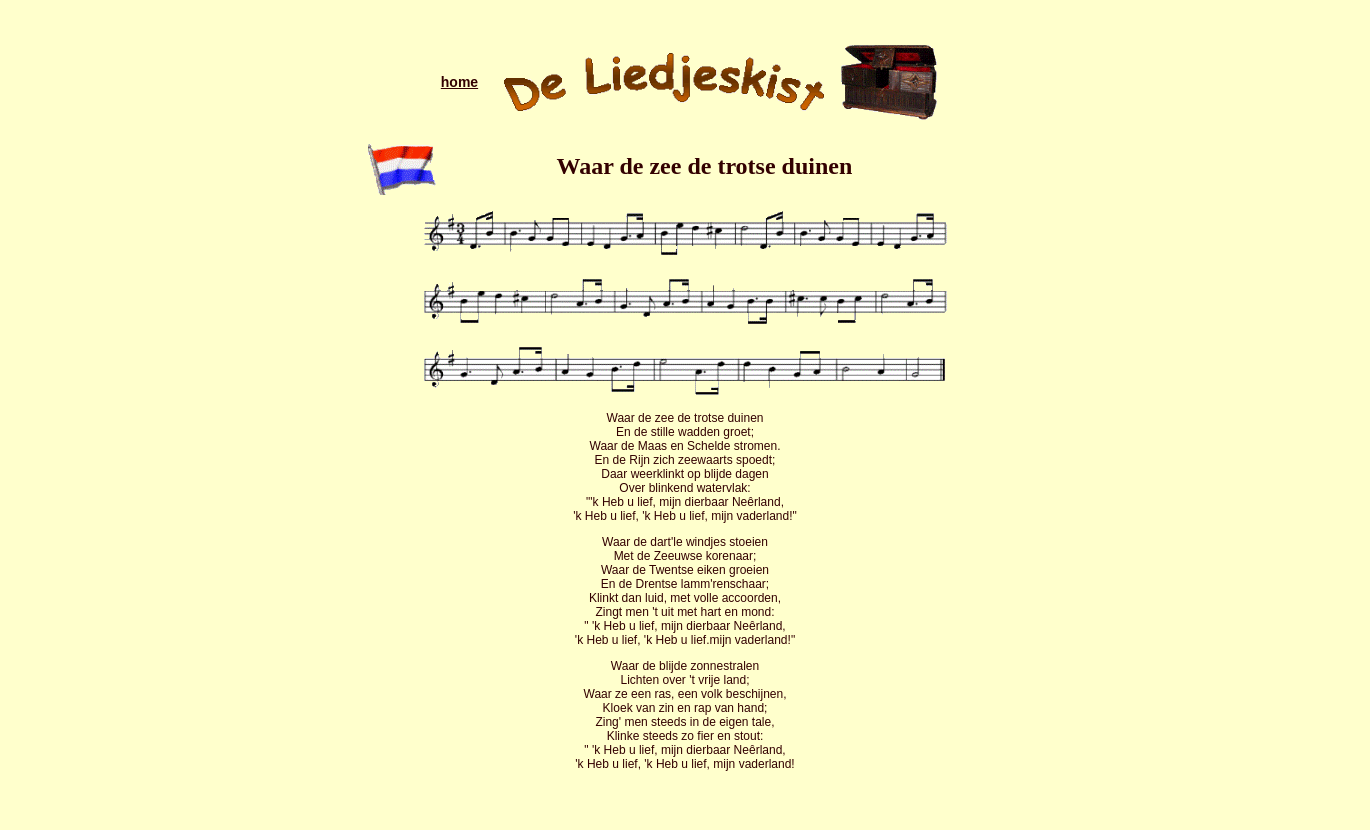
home (459, 82)
